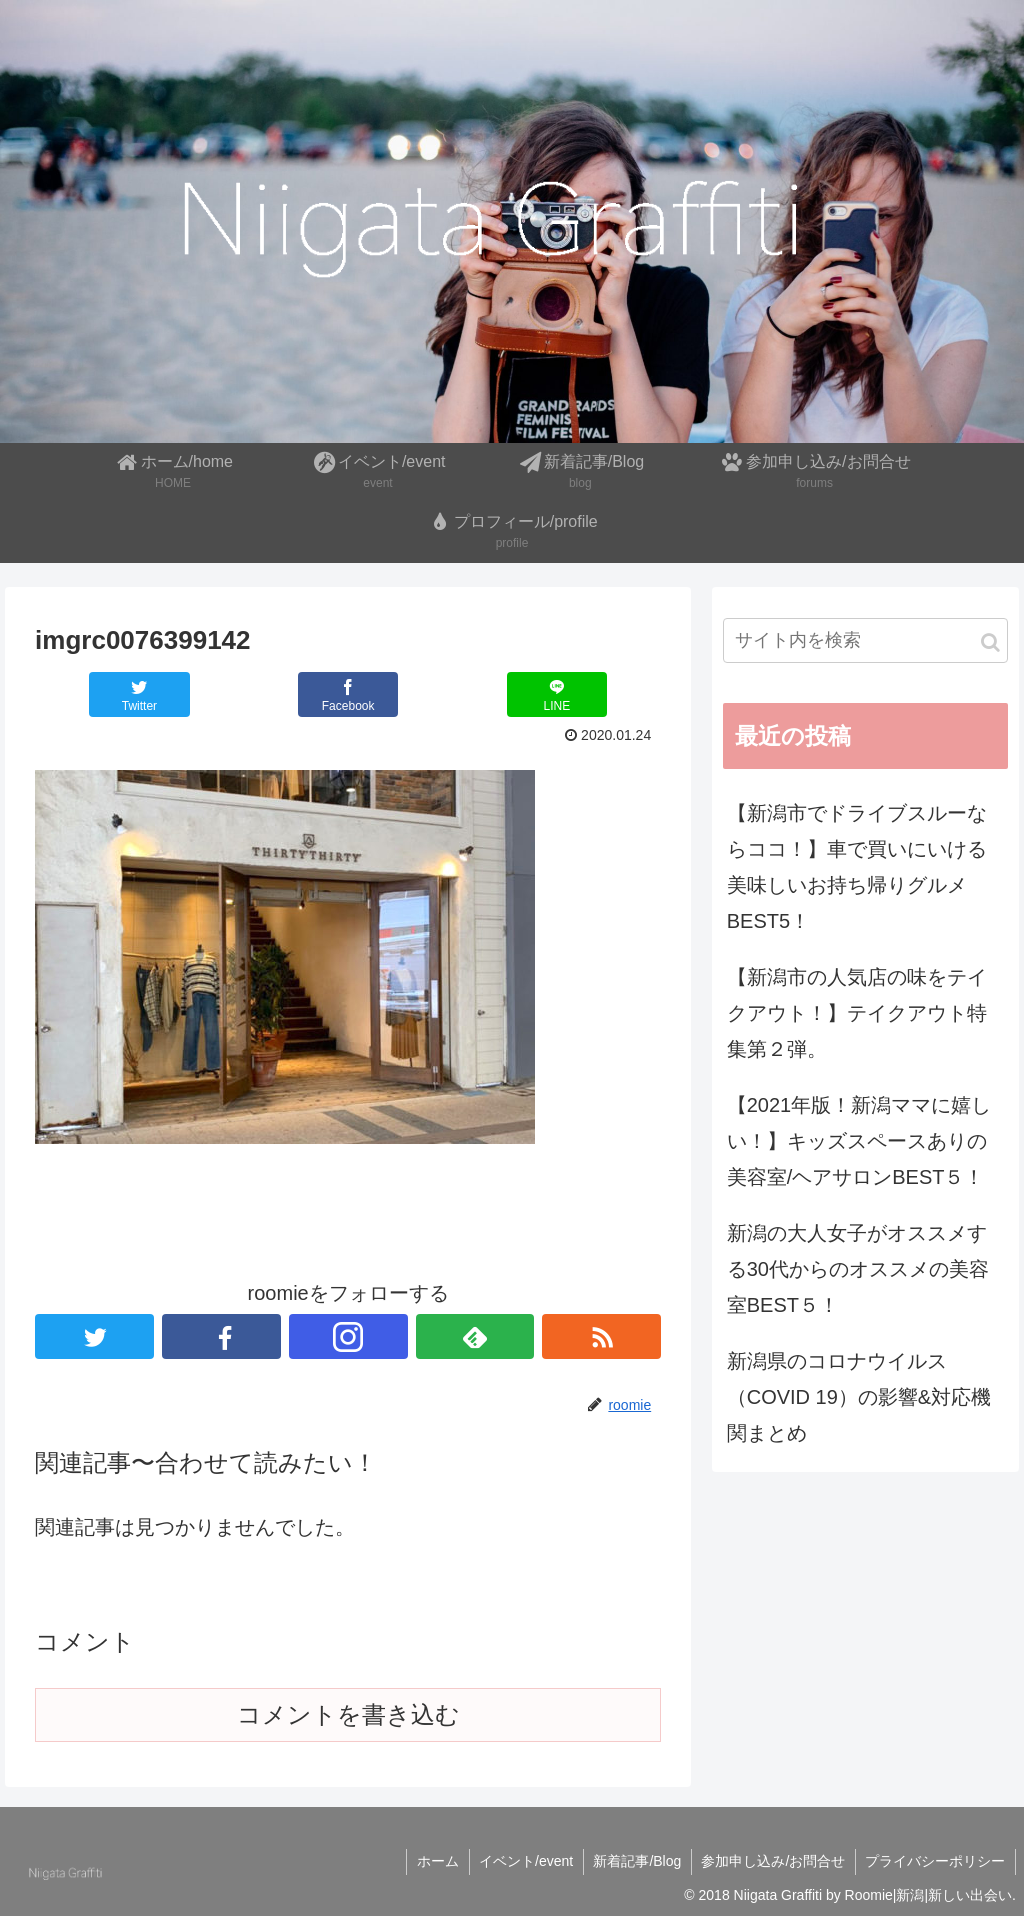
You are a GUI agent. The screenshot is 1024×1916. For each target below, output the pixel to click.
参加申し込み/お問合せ (772, 1861)
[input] (865, 640)
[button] (990, 642)
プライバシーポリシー (935, 1861)
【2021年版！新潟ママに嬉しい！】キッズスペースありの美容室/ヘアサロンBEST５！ (859, 1141)
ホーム (434, 1861)
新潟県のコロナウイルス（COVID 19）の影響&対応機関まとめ (859, 1397)
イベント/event (523, 1861)
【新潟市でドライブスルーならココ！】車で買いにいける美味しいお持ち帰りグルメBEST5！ (857, 867)
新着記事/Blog (635, 1861)
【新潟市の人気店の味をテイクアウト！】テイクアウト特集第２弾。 (857, 1013)
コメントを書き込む (348, 1714)
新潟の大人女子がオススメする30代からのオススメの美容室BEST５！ (858, 1269)
